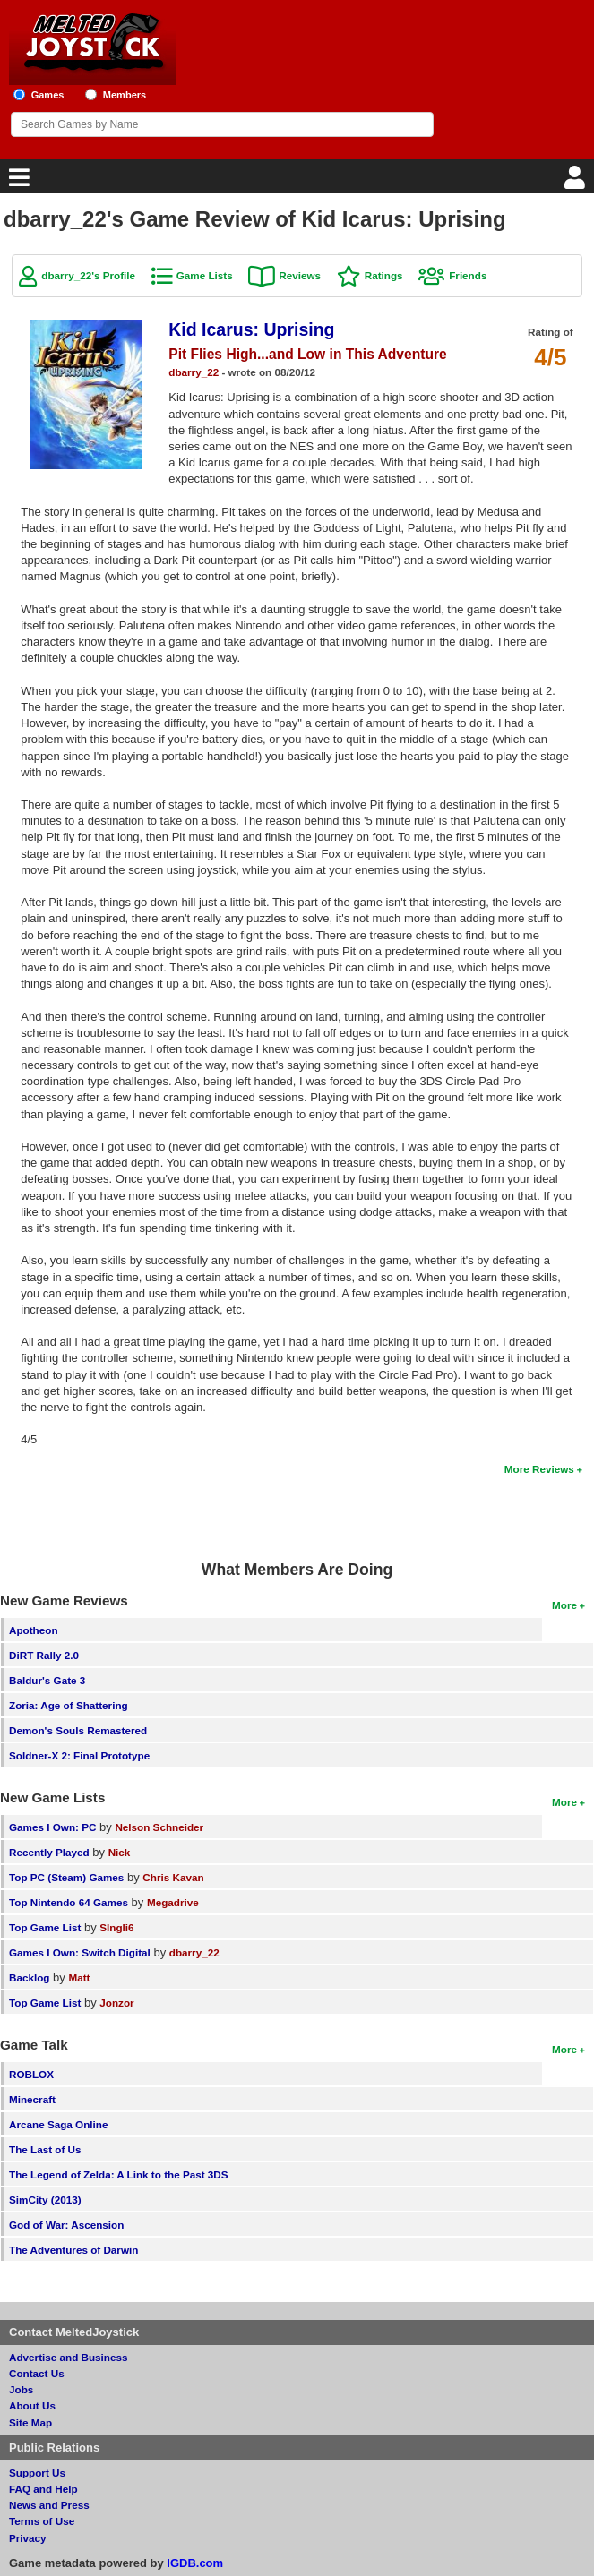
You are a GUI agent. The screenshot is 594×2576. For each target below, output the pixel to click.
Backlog (29, 1977)
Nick (119, 1852)
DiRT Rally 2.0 (44, 1655)
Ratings (384, 275)
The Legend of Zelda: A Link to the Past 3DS (118, 2174)
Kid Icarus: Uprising (251, 329)
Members (125, 95)
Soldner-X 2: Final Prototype (79, 1755)
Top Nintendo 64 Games (68, 1902)
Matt (79, 1977)
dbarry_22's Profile (88, 275)
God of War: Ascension (66, 2224)
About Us (32, 2405)
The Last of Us (45, 2149)
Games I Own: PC (52, 1827)
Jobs (21, 2389)
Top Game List (45, 1927)
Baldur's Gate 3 (47, 1680)
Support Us (37, 2472)
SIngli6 (116, 1927)
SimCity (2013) (45, 2199)
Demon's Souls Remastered (78, 1730)
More (564, 1605)
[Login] (577, 182)
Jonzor (116, 2002)
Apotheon (33, 1630)
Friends (467, 275)
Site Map (30, 2422)
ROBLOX (31, 2074)
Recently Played (49, 1852)
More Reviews (539, 1469)
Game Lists (204, 275)
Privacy (28, 2538)
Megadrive (173, 1902)
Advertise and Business (68, 2357)
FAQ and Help (43, 2489)
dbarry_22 (193, 372)
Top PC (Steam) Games (66, 1877)
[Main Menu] (17, 182)
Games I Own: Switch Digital (80, 1952)
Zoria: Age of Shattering (68, 1705)
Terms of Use (41, 2521)
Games (48, 95)
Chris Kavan (172, 1877)
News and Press (49, 2505)
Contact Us (37, 2373)
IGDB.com (195, 2563)
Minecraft (32, 2099)
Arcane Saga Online (58, 2124)
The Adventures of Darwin (73, 2249)
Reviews (300, 275)
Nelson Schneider (159, 1827)
